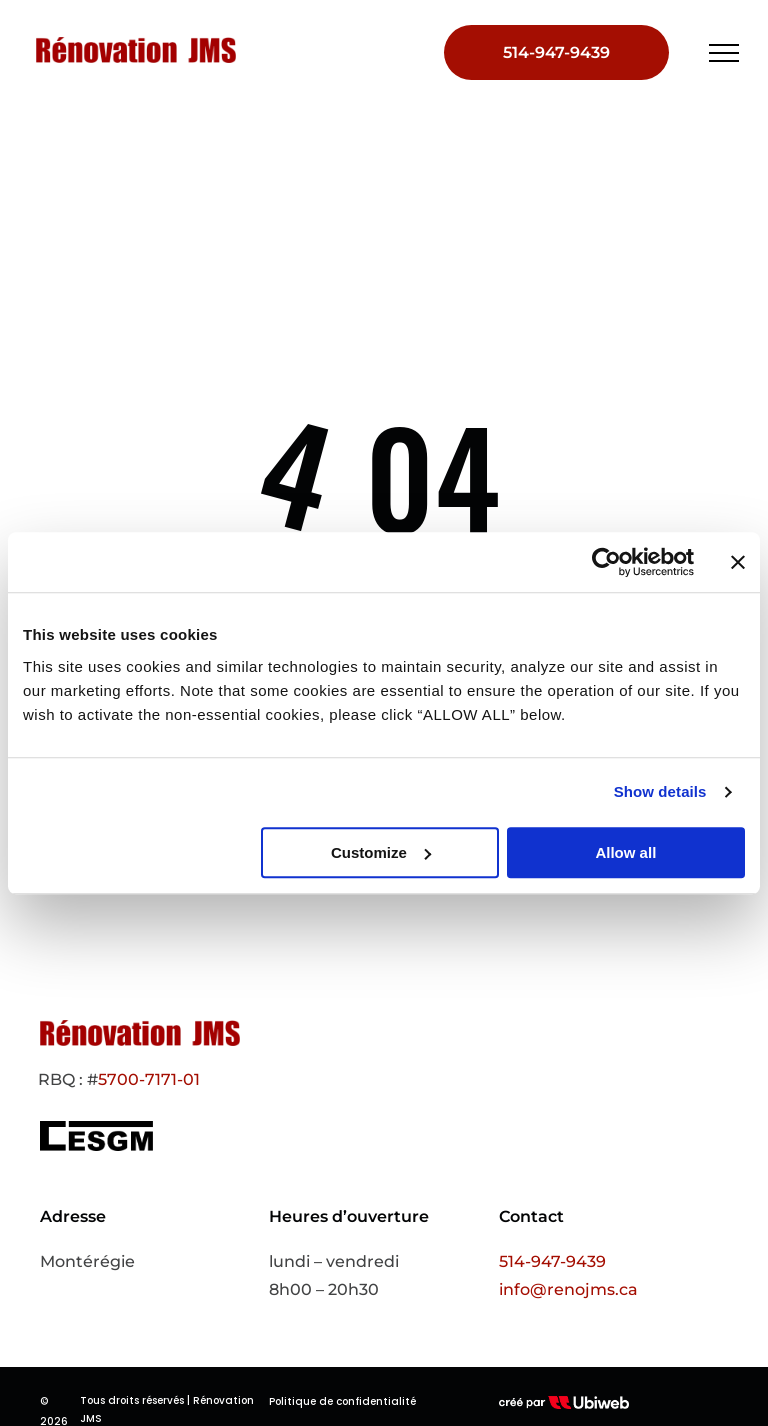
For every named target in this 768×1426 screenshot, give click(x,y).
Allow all (625, 852)
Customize (381, 852)
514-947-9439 (552, 1261)
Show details (660, 791)
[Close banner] (738, 562)
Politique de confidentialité (342, 1401)
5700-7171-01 (149, 1079)
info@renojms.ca (568, 1289)
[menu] (724, 53)
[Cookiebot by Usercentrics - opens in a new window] (606, 562)
